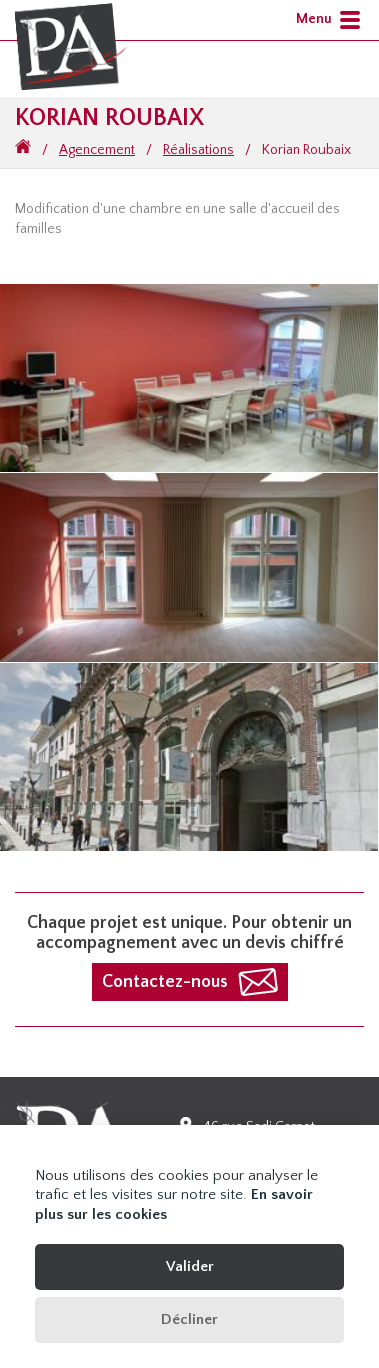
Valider (190, 1266)
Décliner (189, 1319)
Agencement (97, 150)
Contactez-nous (165, 982)
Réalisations (198, 150)
